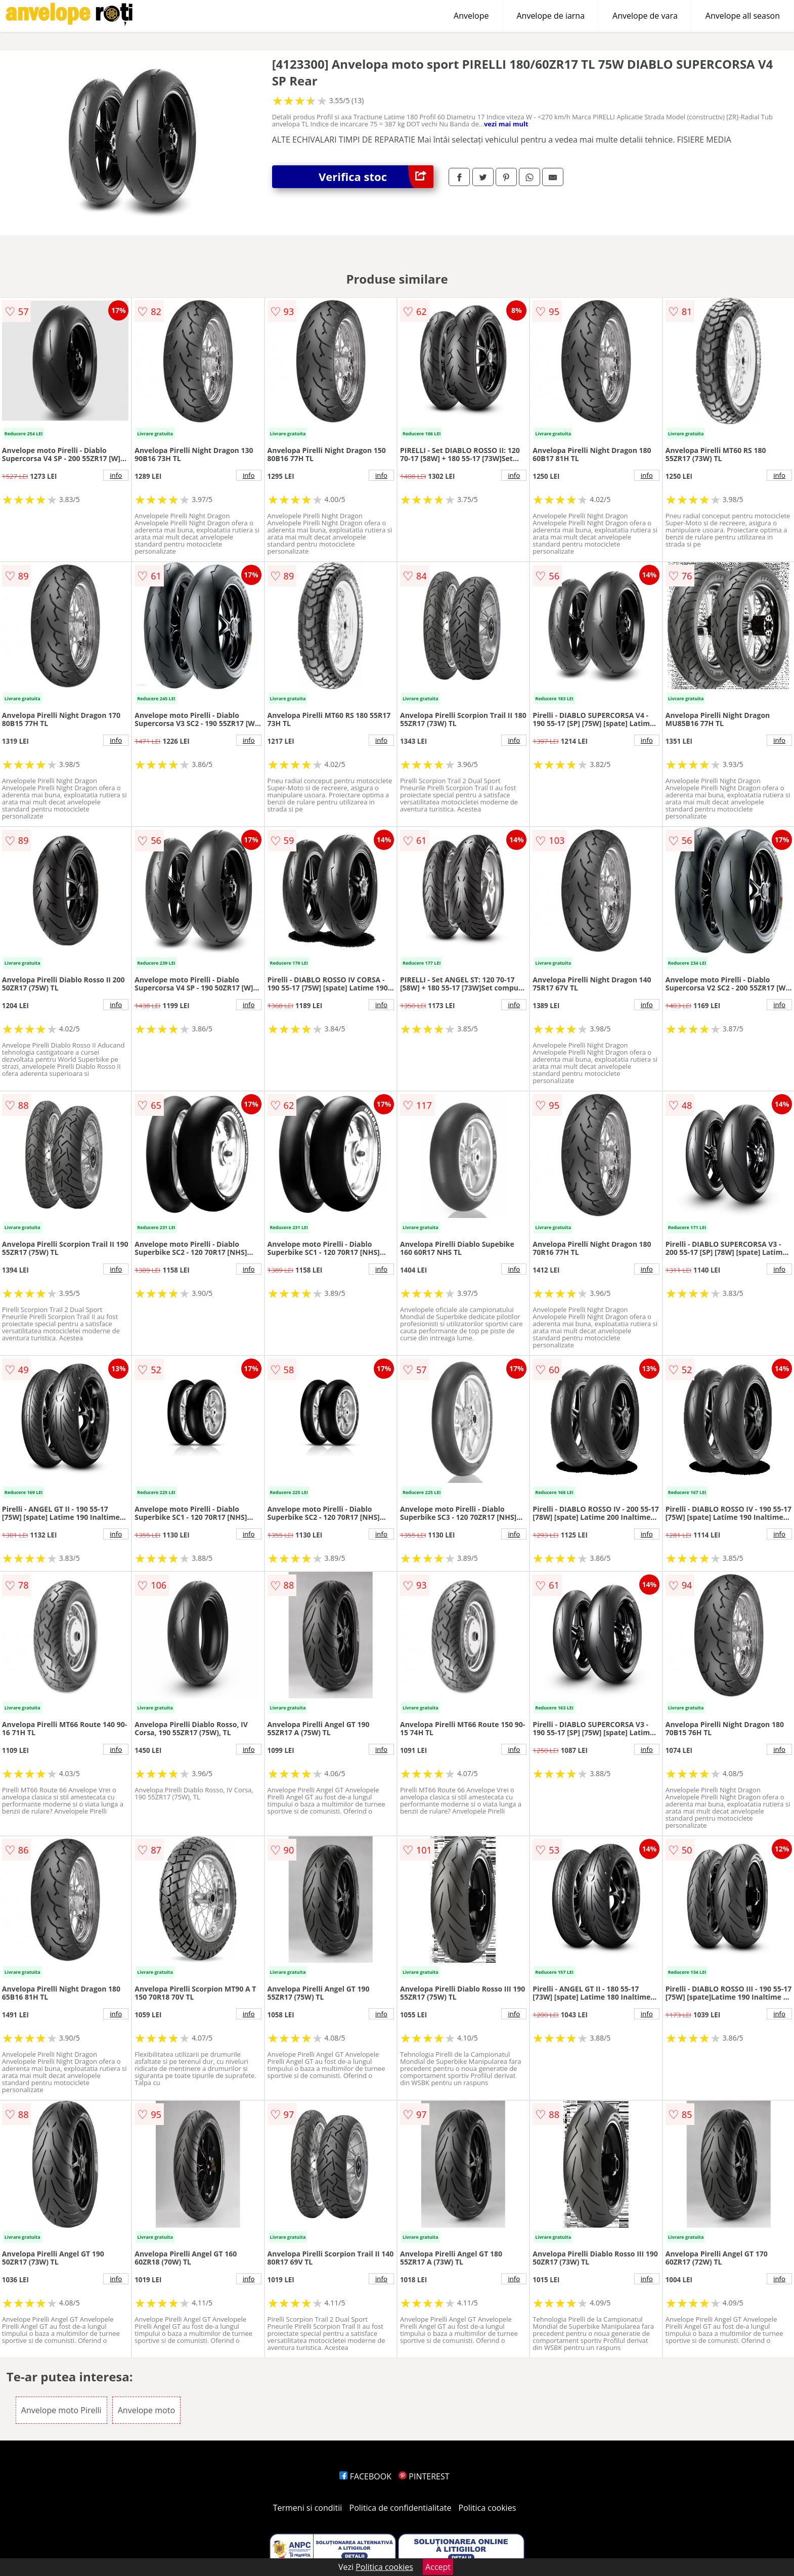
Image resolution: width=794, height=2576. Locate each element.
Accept (438, 2566)
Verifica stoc (376, 176)
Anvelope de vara (645, 15)
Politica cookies (487, 2507)
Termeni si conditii (307, 2507)
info (116, 475)
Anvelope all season (742, 15)
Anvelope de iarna (550, 15)
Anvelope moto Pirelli (61, 2410)
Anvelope (471, 15)
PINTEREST (424, 2476)
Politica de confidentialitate (400, 2507)
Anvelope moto (146, 2410)
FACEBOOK (365, 2476)
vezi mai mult (506, 123)
